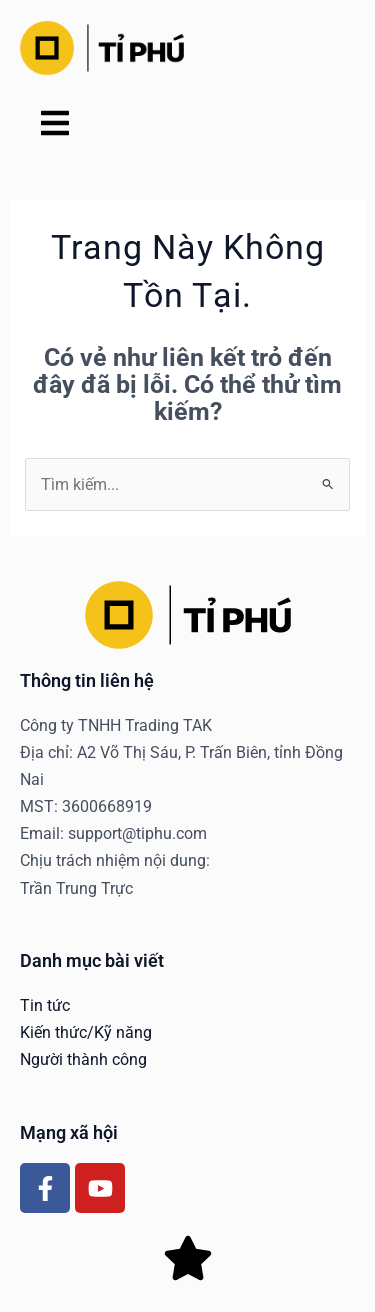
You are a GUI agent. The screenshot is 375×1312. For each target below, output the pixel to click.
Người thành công (83, 1059)
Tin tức (45, 1005)
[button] (55, 125)
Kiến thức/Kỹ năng (86, 1032)
